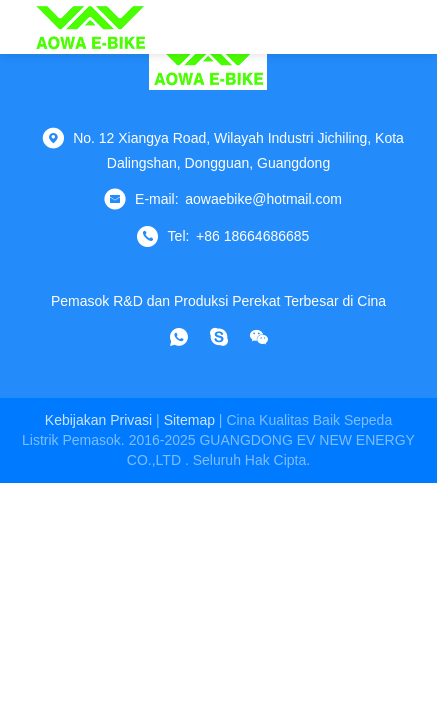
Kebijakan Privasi (98, 420)
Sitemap (189, 420)
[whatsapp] (179, 337)
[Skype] (219, 337)
